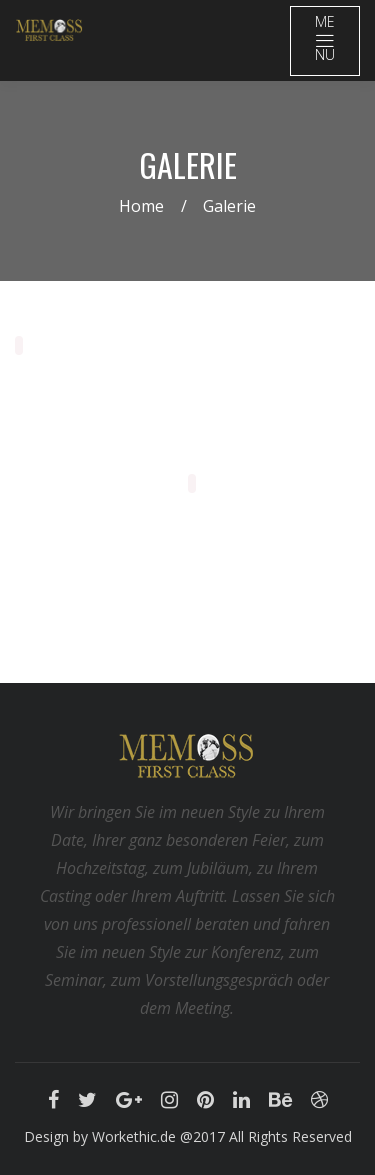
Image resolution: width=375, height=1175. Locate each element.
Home (141, 206)
